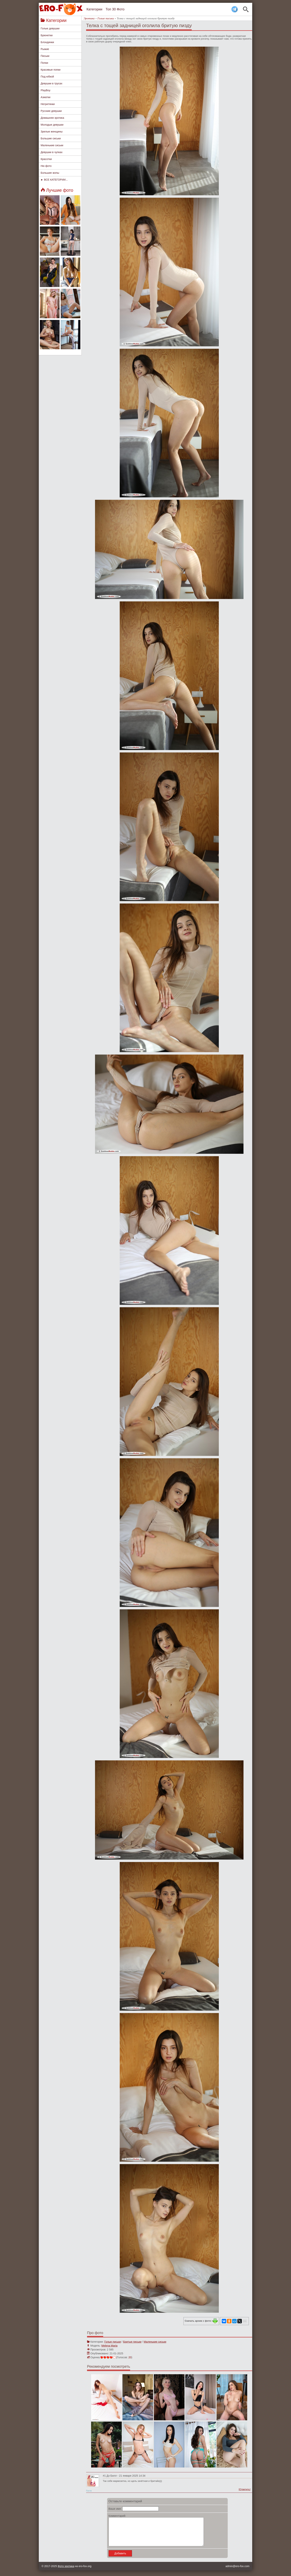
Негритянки (48, 104)
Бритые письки (132, 2341)
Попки (44, 62)
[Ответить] (244, 2489)
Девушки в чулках (52, 152)
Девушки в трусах (51, 83)
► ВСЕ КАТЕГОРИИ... (54, 179)
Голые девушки (50, 28)
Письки (45, 55)
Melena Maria (109, 2345)
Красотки (46, 159)
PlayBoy (45, 90)
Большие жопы (50, 172)
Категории (94, 9)
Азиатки (45, 97)
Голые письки (112, 2341)
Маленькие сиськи (52, 145)
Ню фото (46, 165)
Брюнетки (47, 35)
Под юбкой (47, 76)
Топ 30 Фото (115, 9)
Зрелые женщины (52, 131)
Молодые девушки (52, 124)
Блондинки (47, 42)
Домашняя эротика (52, 117)
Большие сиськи (51, 138)
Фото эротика (66, 2571)
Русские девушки (51, 110)
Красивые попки (51, 69)
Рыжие (45, 49)
